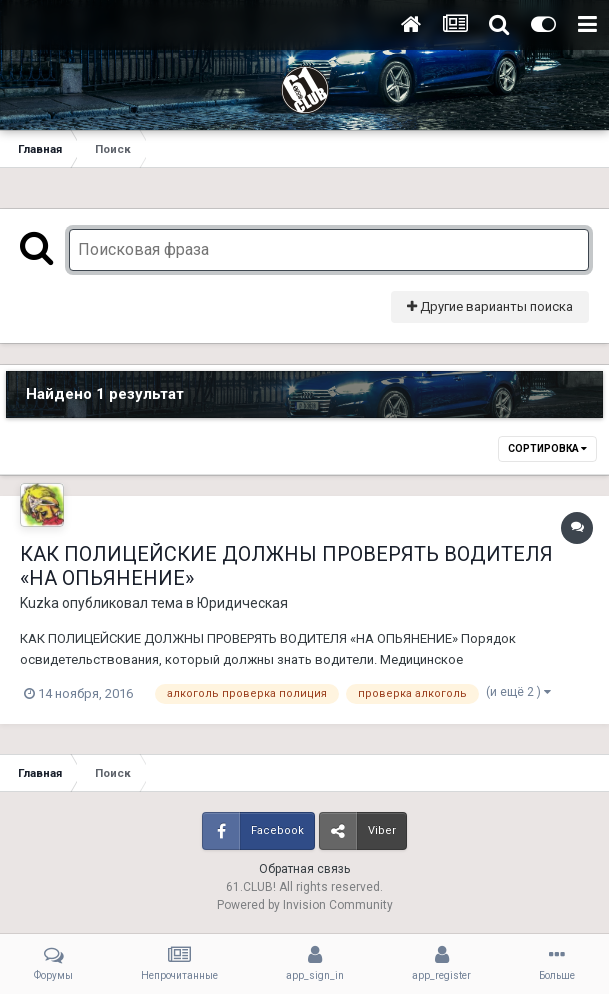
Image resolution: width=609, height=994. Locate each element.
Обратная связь (304, 869)
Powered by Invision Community (305, 905)
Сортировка (547, 448)
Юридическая (242, 603)
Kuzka (39, 603)
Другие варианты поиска (490, 306)
